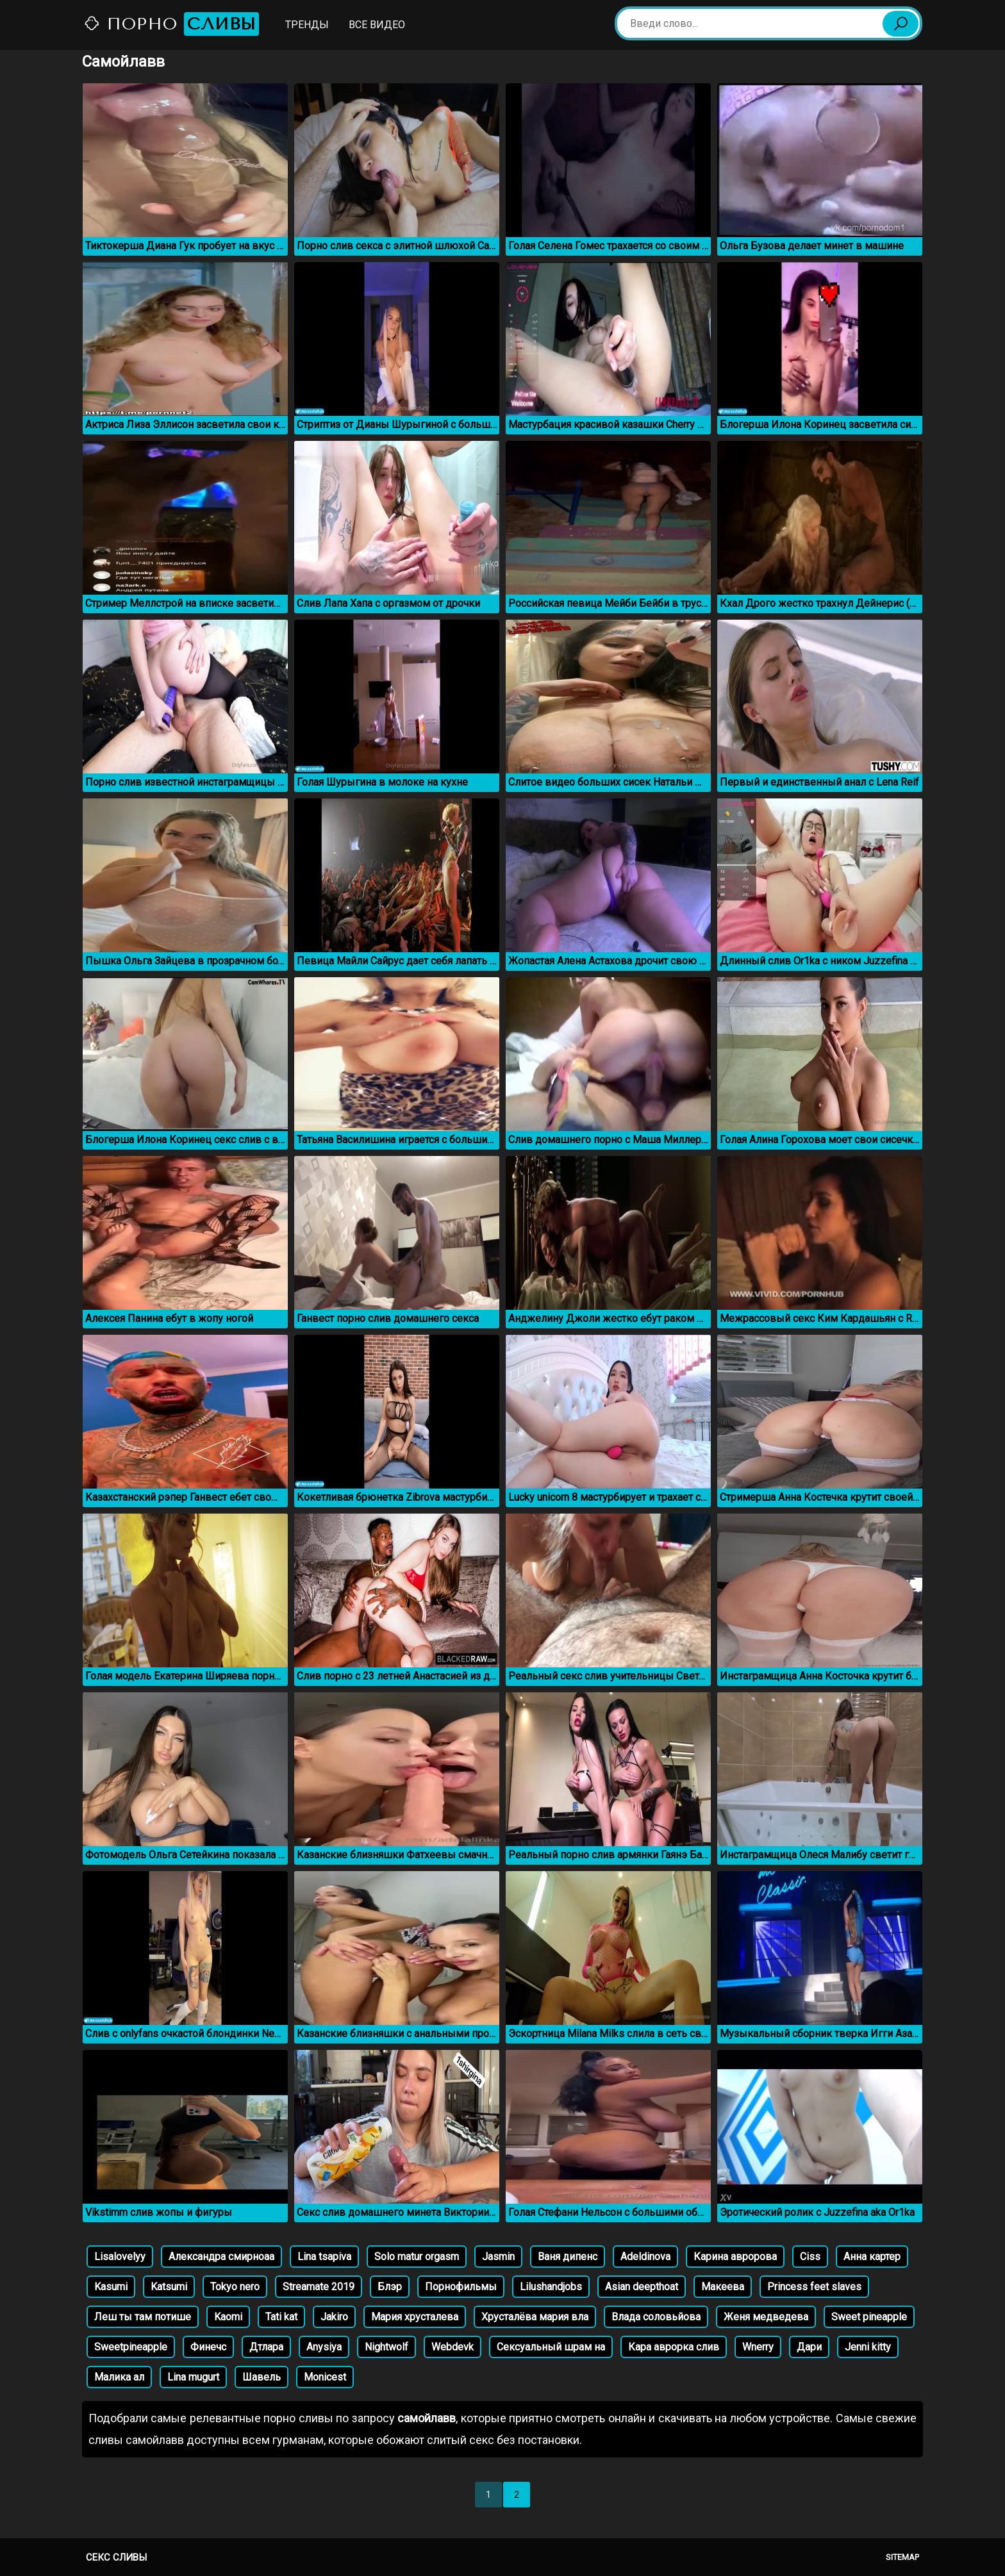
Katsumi (169, 2287)
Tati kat (281, 2317)
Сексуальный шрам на (551, 2347)
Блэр (390, 2287)
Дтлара (266, 2347)
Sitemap (902, 2557)
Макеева (722, 2287)
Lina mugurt (193, 2377)
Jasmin (498, 2256)
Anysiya (324, 2347)
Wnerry (758, 2347)
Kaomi (228, 2317)
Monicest (325, 2377)
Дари (809, 2347)
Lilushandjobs (551, 2287)
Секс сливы (116, 2557)
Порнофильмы (461, 2287)
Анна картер (872, 2256)
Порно (171, 24)
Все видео (377, 25)
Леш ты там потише (142, 2317)
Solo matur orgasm (416, 2256)
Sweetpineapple (130, 2347)
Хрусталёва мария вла (534, 2317)
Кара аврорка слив (673, 2347)
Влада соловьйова (656, 2317)
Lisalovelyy (119, 2256)
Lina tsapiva (324, 2256)
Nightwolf (386, 2347)
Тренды (307, 25)
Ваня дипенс (567, 2256)
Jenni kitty (868, 2347)
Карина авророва (735, 2256)
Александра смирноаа (221, 2256)
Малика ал (119, 2377)
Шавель (261, 2377)
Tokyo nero (235, 2287)
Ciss (810, 2256)
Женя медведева (766, 2317)
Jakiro (334, 2317)
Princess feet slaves (814, 2287)
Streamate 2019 (318, 2287)
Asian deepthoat (641, 2287)
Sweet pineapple (869, 2317)
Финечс (208, 2347)
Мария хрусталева (414, 2317)
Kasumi (111, 2287)
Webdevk (452, 2347)
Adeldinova (645, 2256)
